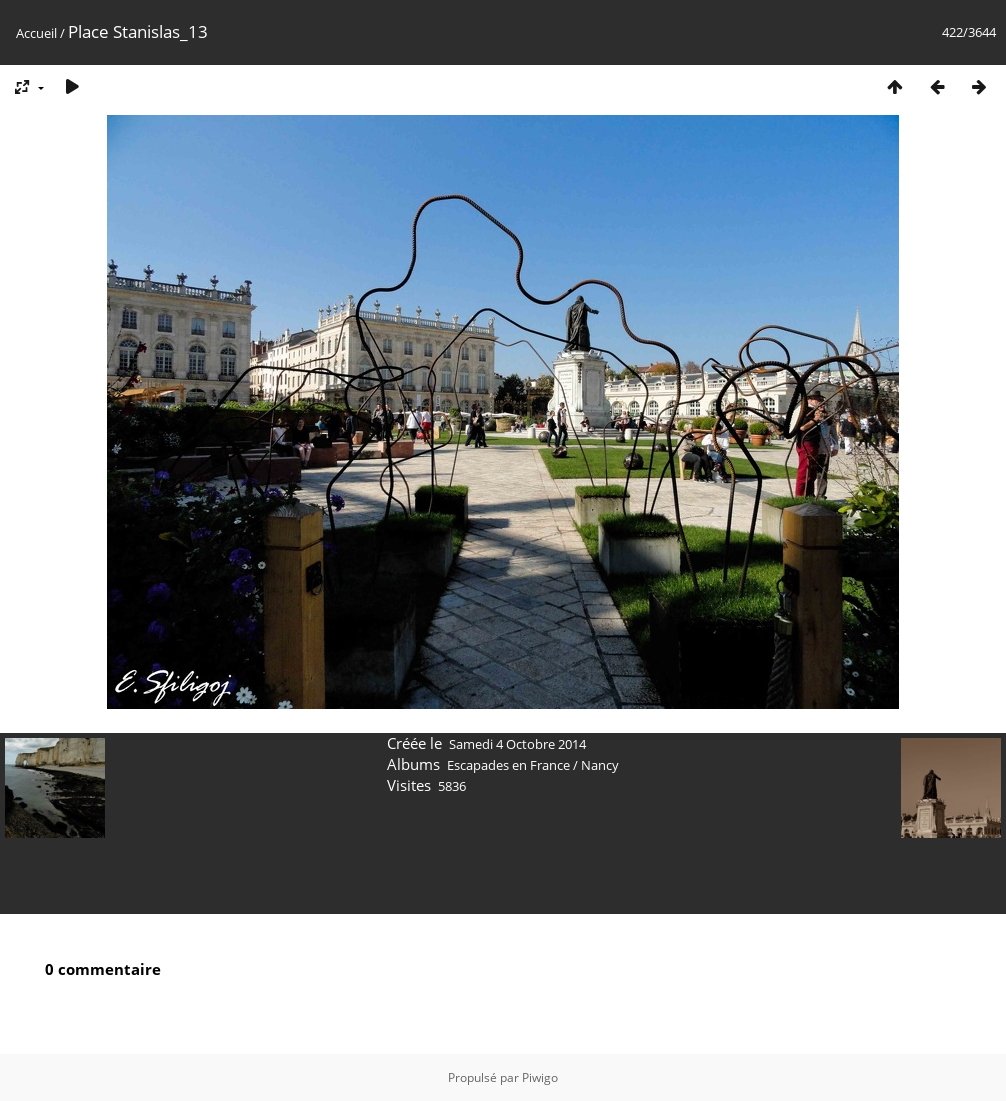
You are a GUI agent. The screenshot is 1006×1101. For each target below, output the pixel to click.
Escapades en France (508, 765)
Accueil (36, 33)
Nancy (600, 765)
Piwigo (540, 1077)
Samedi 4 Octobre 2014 (517, 744)
